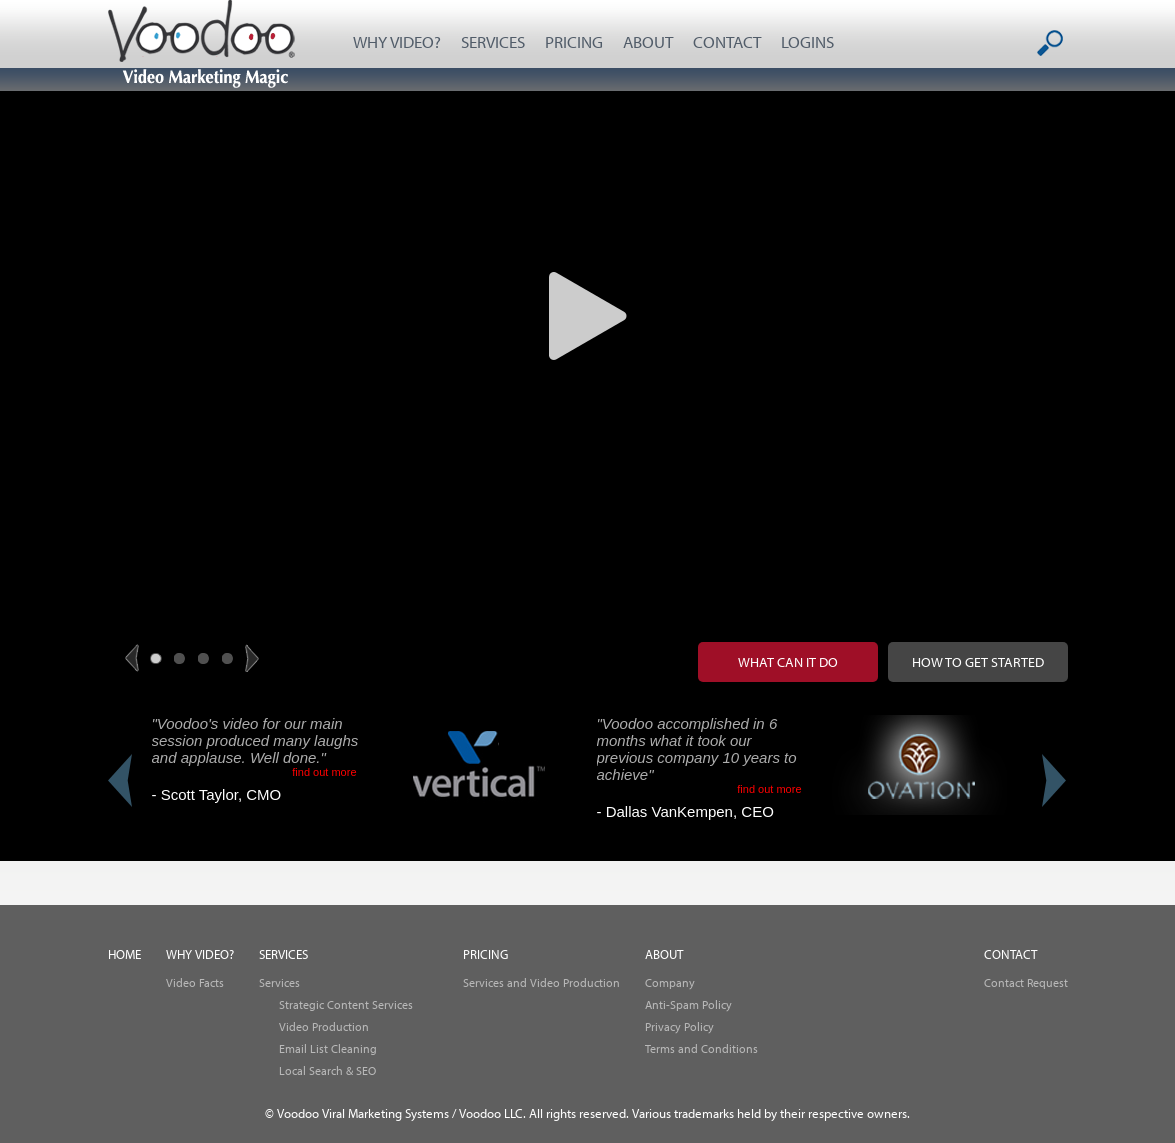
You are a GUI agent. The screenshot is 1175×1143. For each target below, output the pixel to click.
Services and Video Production (541, 982)
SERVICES (493, 42)
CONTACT (727, 42)
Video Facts (195, 982)
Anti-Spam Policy (688, 1004)
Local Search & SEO (327, 1070)
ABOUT (648, 42)
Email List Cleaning (328, 1048)
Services (279, 982)
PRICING (574, 42)
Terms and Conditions (701, 1048)
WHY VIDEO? (397, 42)
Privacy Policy (679, 1026)
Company (670, 982)
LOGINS (807, 42)
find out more (324, 772)
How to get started (978, 662)
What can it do (788, 662)
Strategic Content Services (346, 1004)
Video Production (324, 1026)
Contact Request (1026, 982)
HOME (124, 954)
